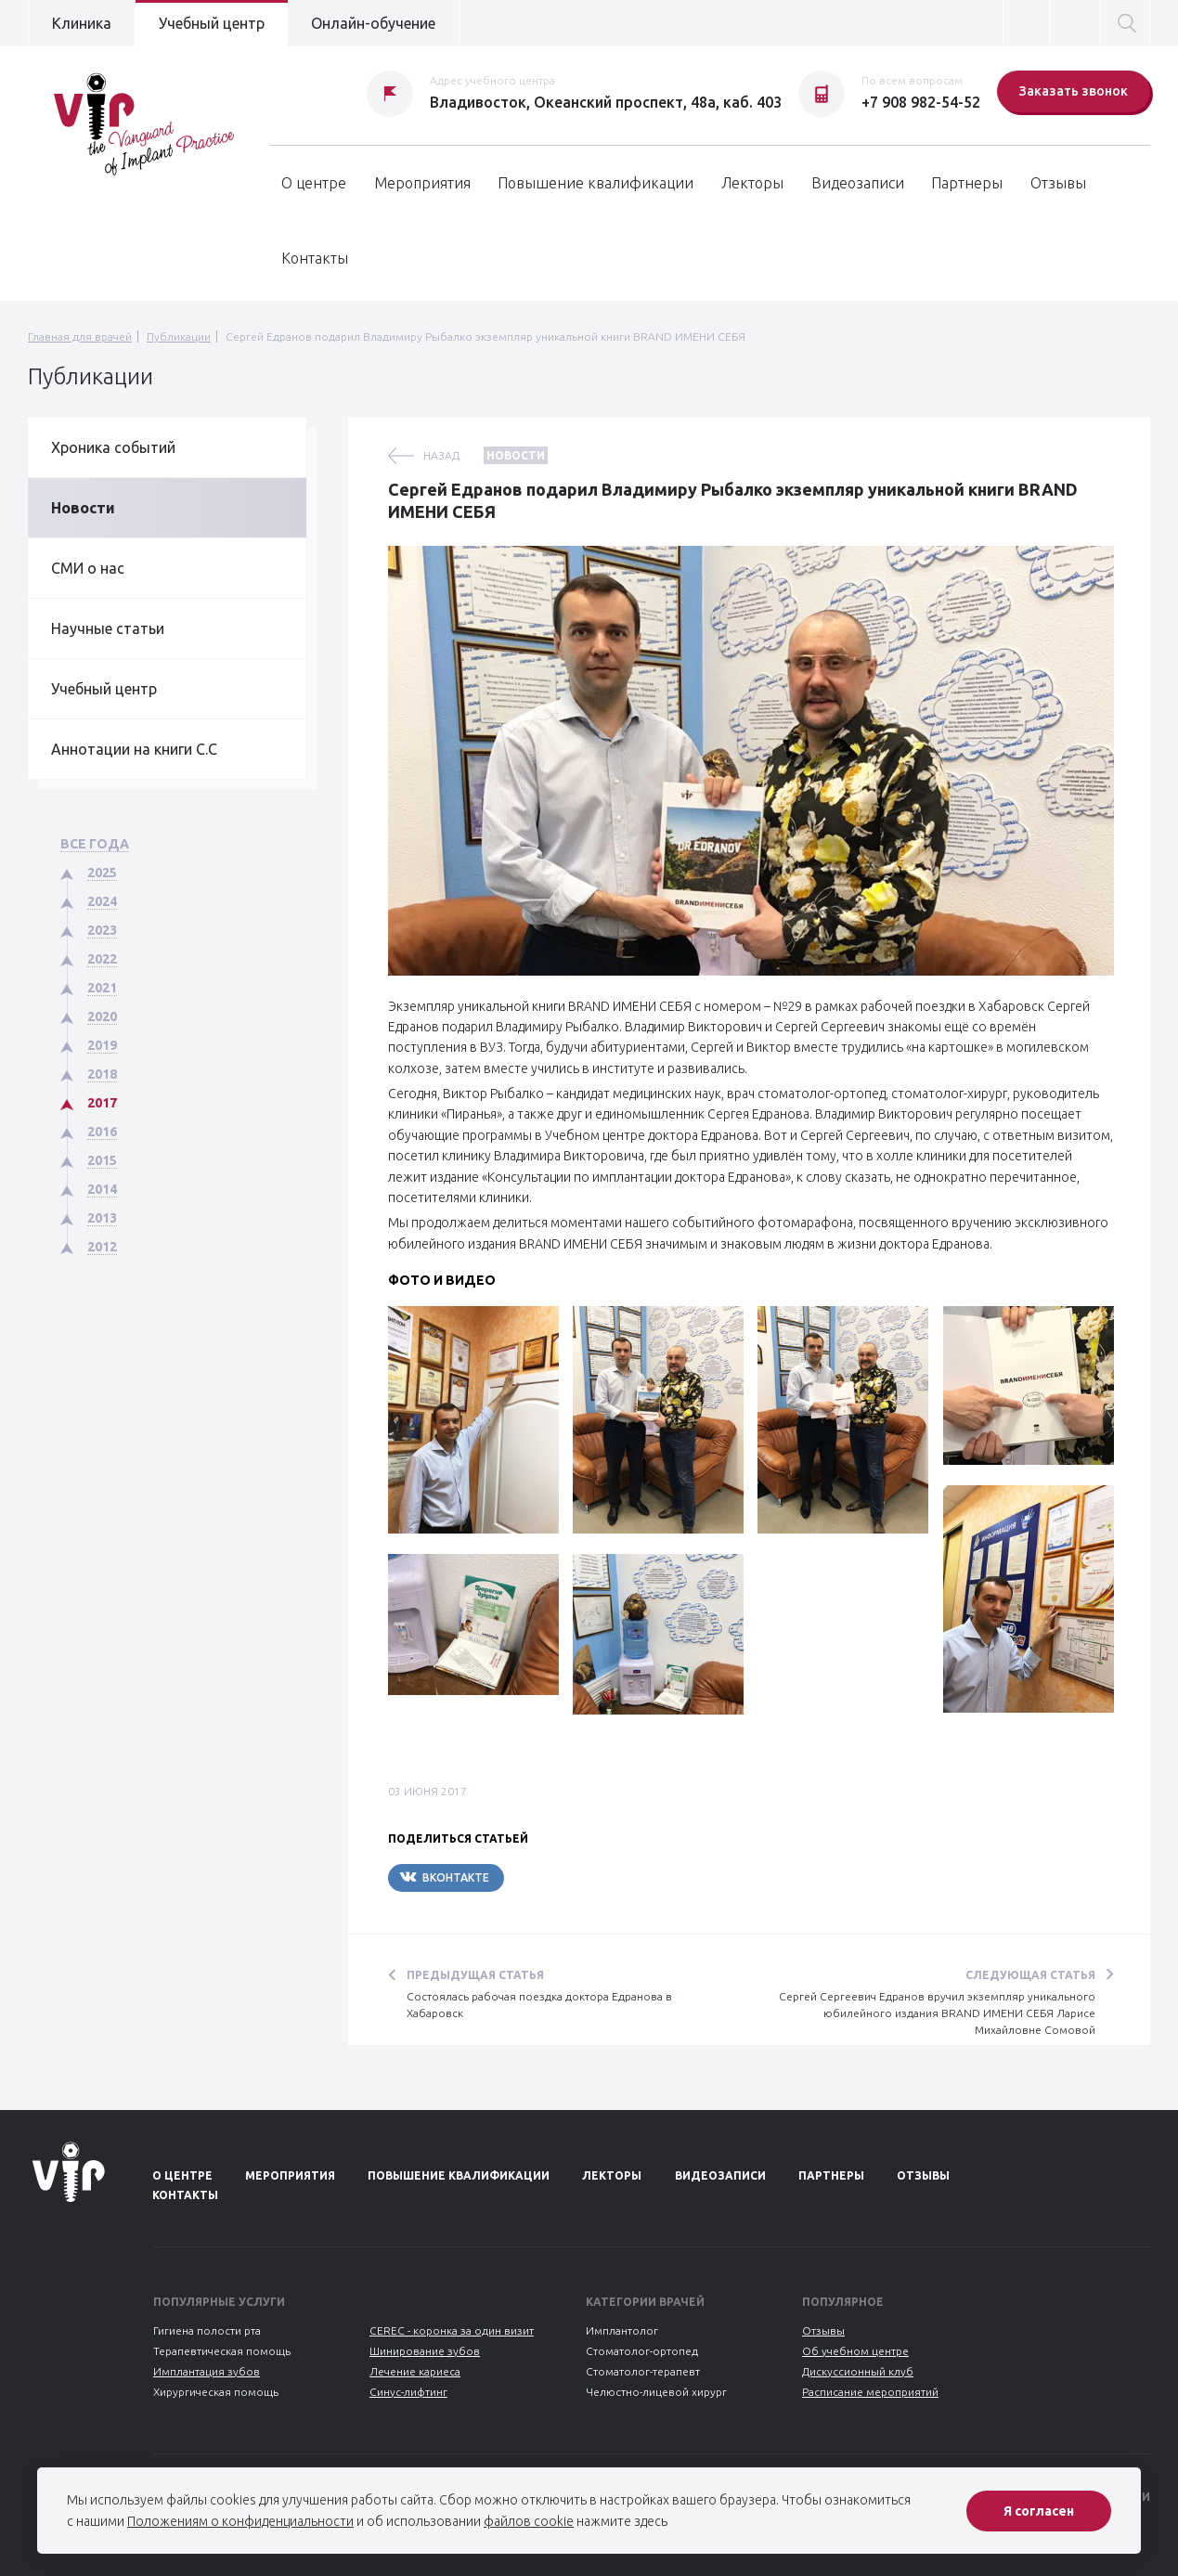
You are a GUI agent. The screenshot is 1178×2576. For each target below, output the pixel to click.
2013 (102, 1217)
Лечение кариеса (414, 2371)
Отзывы (1058, 183)
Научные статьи (107, 628)
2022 (102, 958)
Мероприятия (422, 183)
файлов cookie (529, 2521)
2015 (102, 1160)
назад (441, 455)
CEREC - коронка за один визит (451, 2330)
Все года (94, 843)
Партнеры (967, 183)
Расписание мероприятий (870, 2392)
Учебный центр (212, 23)
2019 (102, 1045)
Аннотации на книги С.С (134, 749)
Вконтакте (444, 1877)
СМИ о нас (87, 568)
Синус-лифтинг (408, 2392)
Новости (83, 507)
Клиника (81, 23)
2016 (102, 1131)
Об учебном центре (855, 2351)
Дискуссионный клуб (857, 2371)
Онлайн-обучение (373, 23)
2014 (102, 1189)
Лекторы (752, 183)
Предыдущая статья (475, 1975)
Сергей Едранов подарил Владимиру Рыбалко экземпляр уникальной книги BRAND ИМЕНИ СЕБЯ (485, 336)
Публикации (179, 336)
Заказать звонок (1073, 91)
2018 (102, 1074)
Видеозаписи (857, 183)
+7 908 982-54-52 (920, 102)
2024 (102, 901)
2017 (102, 1102)
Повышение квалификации (595, 183)
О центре (313, 183)
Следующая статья (1030, 1975)
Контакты (314, 258)
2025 (102, 872)
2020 (102, 1016)
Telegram (560, 1877)
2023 (102, 930)
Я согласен (1038, 2511)
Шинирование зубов (424, 2351)
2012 (102, 1246)
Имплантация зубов (206, 2371)
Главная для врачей (80, 336)
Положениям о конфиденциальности (240, 2521)
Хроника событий (113, 447)
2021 (102, 987)
